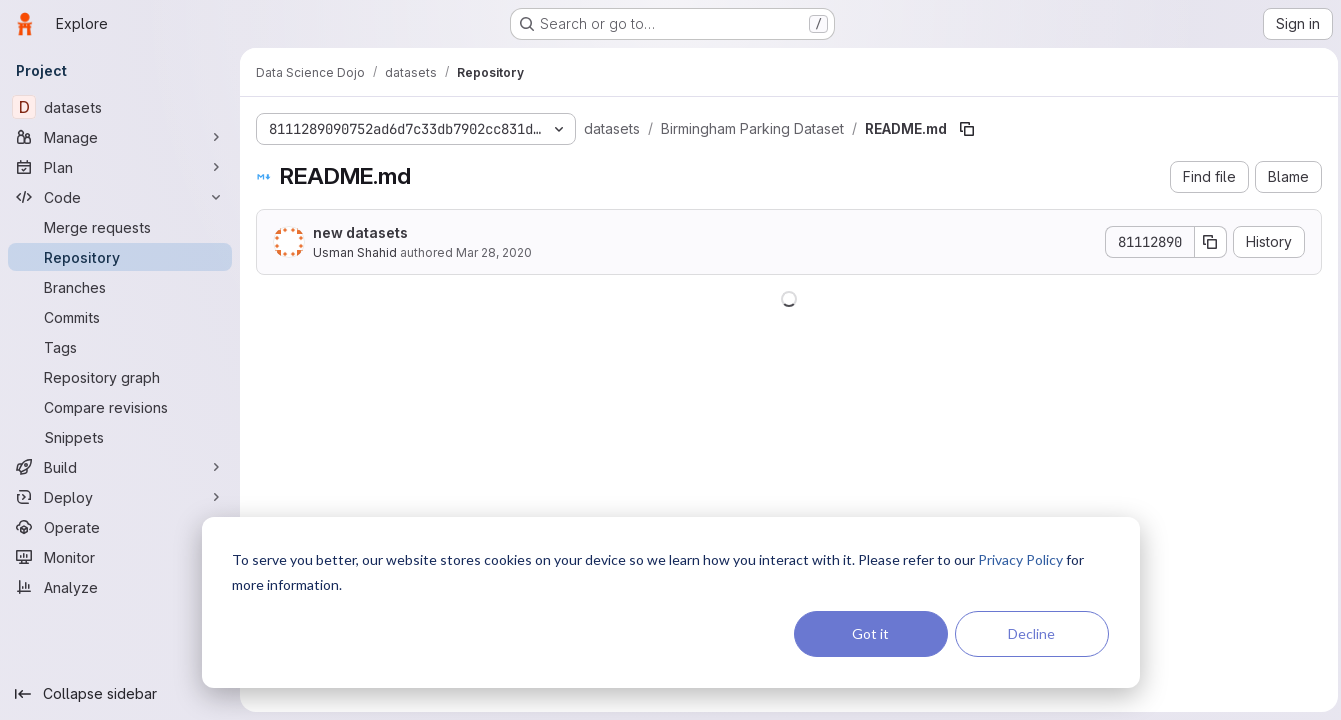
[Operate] (120, 527)
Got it (870, 633)
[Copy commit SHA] (1206, 242)
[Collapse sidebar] (120, 694)
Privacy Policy (1020, 559)
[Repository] (120, 257)
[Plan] (120, 167)
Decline (1031, 633)
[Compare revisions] (120, 407)
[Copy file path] (967, 129)
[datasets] (120, 107)
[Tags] (120, 347)
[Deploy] (120, 497)
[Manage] (120, 137)
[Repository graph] (120, 377)
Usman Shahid (355, 252)
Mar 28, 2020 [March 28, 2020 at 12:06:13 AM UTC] (494, 252)
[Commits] (120, 317)
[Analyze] (120, 587)
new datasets (360, 232)
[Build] (120, 467)
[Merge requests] (120, 227)
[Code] (120, 197)
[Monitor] (120, 557)
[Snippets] (120, 437)
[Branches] (120, 287)
